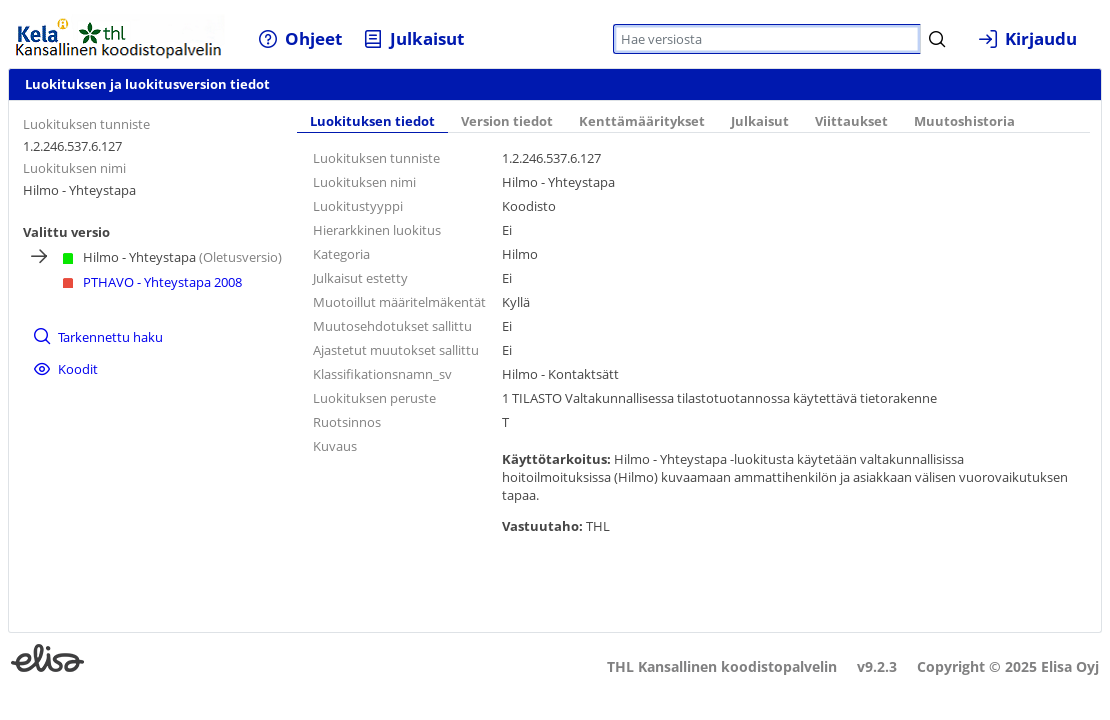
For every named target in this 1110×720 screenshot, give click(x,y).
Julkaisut (760, 121)
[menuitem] (300, 38)
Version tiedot (507, 121)
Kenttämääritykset (642, 121)
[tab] (372, 123)
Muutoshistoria (964, 121)
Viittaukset (851, 121)
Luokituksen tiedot (372, 121)
